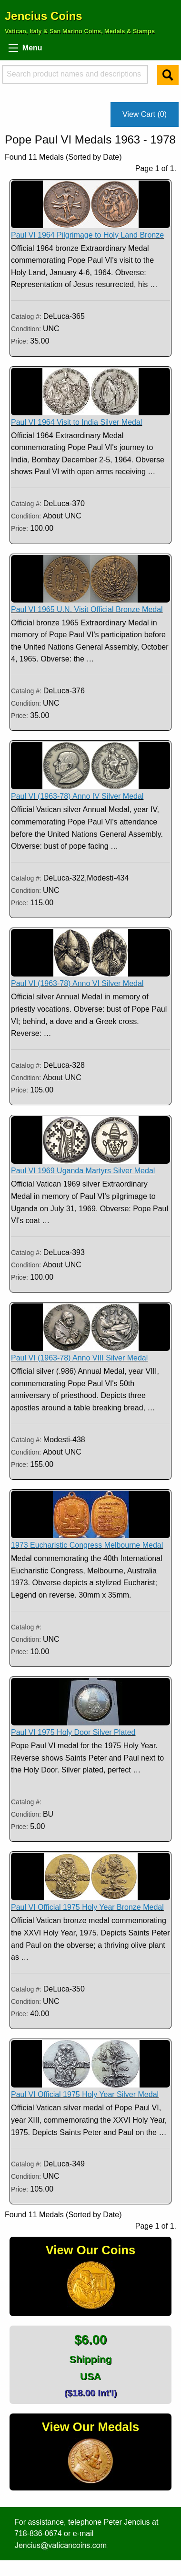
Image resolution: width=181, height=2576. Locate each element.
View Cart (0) (144, 114)
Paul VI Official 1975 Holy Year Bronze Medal (87, 1907)
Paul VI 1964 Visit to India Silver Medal (76, 422)
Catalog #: (27, 316)
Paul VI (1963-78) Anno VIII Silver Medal (79, 1358)
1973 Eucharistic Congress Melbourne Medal (87, 1545)
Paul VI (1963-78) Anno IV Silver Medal (77, 796)
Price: (19, 341)
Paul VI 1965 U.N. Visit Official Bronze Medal (87, 609)
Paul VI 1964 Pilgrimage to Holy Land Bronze (87, 235)
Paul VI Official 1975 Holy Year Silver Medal (85, 2094)
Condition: (27, 329)
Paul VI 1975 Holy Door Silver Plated (73, 1732)
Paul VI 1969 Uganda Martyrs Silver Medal (83, 1171)
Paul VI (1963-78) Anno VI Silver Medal (77, 983)
